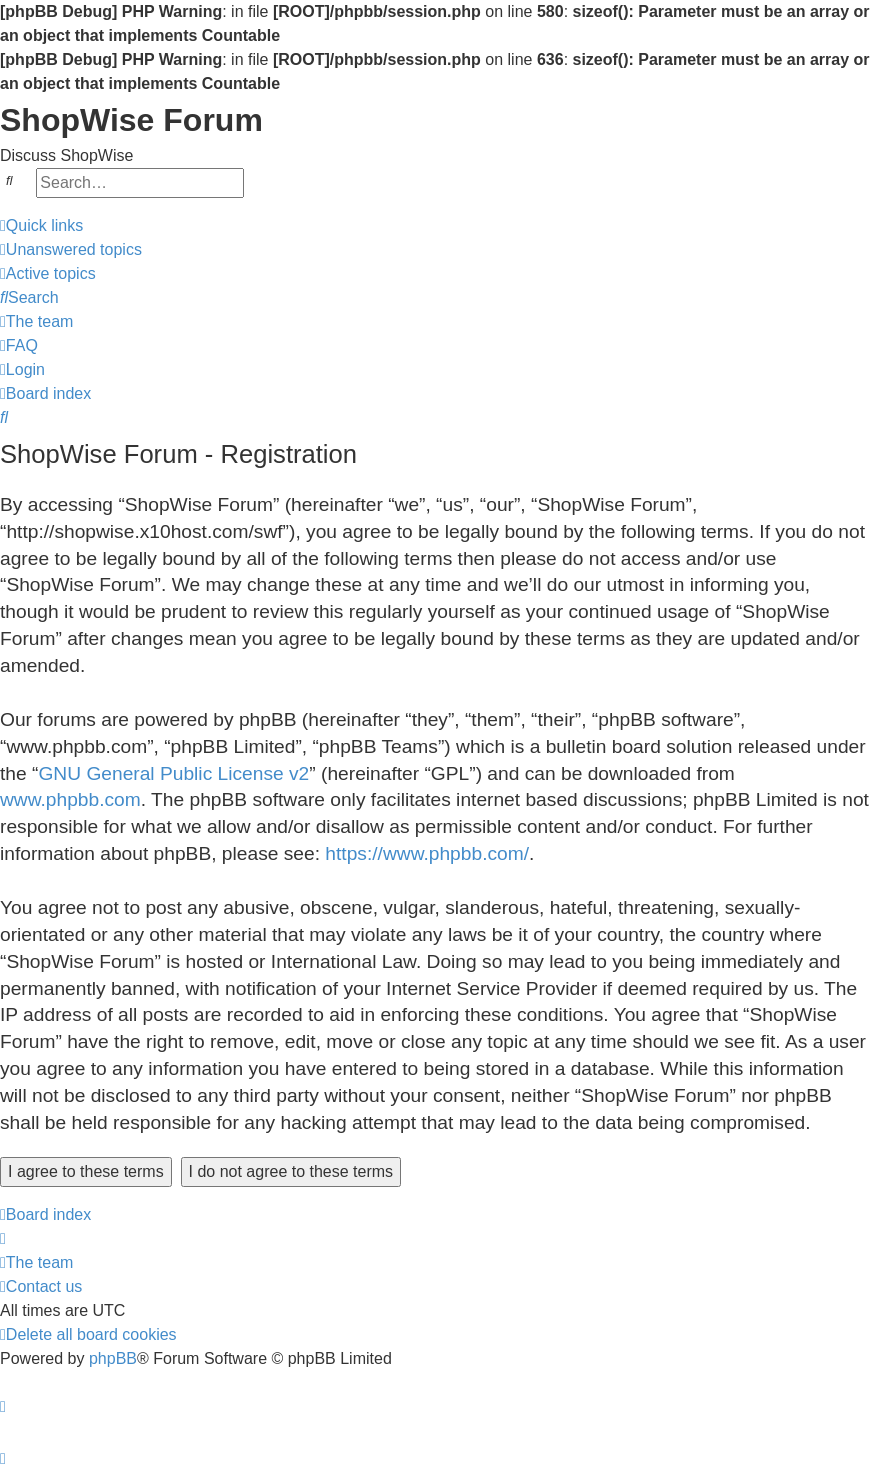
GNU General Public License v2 (173, 773)
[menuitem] (71, 250)
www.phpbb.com (70, 799)
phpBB (113, 1358)
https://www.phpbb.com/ (427, 853)
